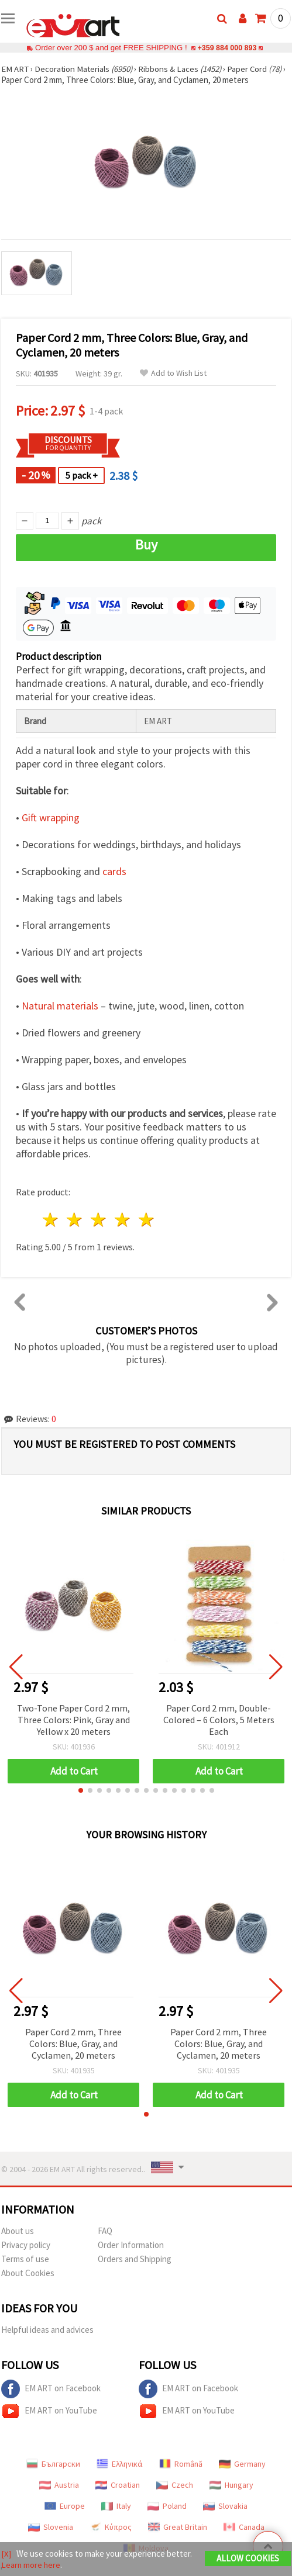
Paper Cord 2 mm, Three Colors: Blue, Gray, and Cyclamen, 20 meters (73, 2043)
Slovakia (225, 2506)
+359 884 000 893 (227, 47)
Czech (174, 2485)
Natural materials (60, 1005)
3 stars (99, 1220)
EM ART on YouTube (49, 2411)
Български (53, 2464)
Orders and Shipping (134, 2258)
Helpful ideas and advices (47, 2329)
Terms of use (25, 2258)
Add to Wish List (173, 373)
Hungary (231, 2485)
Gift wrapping (51, 817)
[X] (6, 2553)
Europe (64, 2506)
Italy (116, 2506)
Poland (167, 2506)
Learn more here (31, 2564)
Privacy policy (25, 2244)
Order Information (131, 2244)
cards (114, 871)
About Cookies (27, 2272)
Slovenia (50, 2527)
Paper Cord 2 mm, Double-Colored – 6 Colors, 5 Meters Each (218, 1719)
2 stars (75, 1220)
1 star (51, 1220)
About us (17, 2230)
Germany (242, 2464)
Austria (59, 2485)
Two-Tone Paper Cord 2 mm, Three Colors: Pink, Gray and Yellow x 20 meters (73, 1719)
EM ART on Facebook (51, 2389)
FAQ (105, 2230)
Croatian (117, 2485)
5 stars (147, 1220)
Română (180, 2464)
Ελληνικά (120, 2464)
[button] (80, 1790)
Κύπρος (111, 2527)
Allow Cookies (248, 2558)
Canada (244, 2527)
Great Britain (177, 2527)
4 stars (123, 1220)
